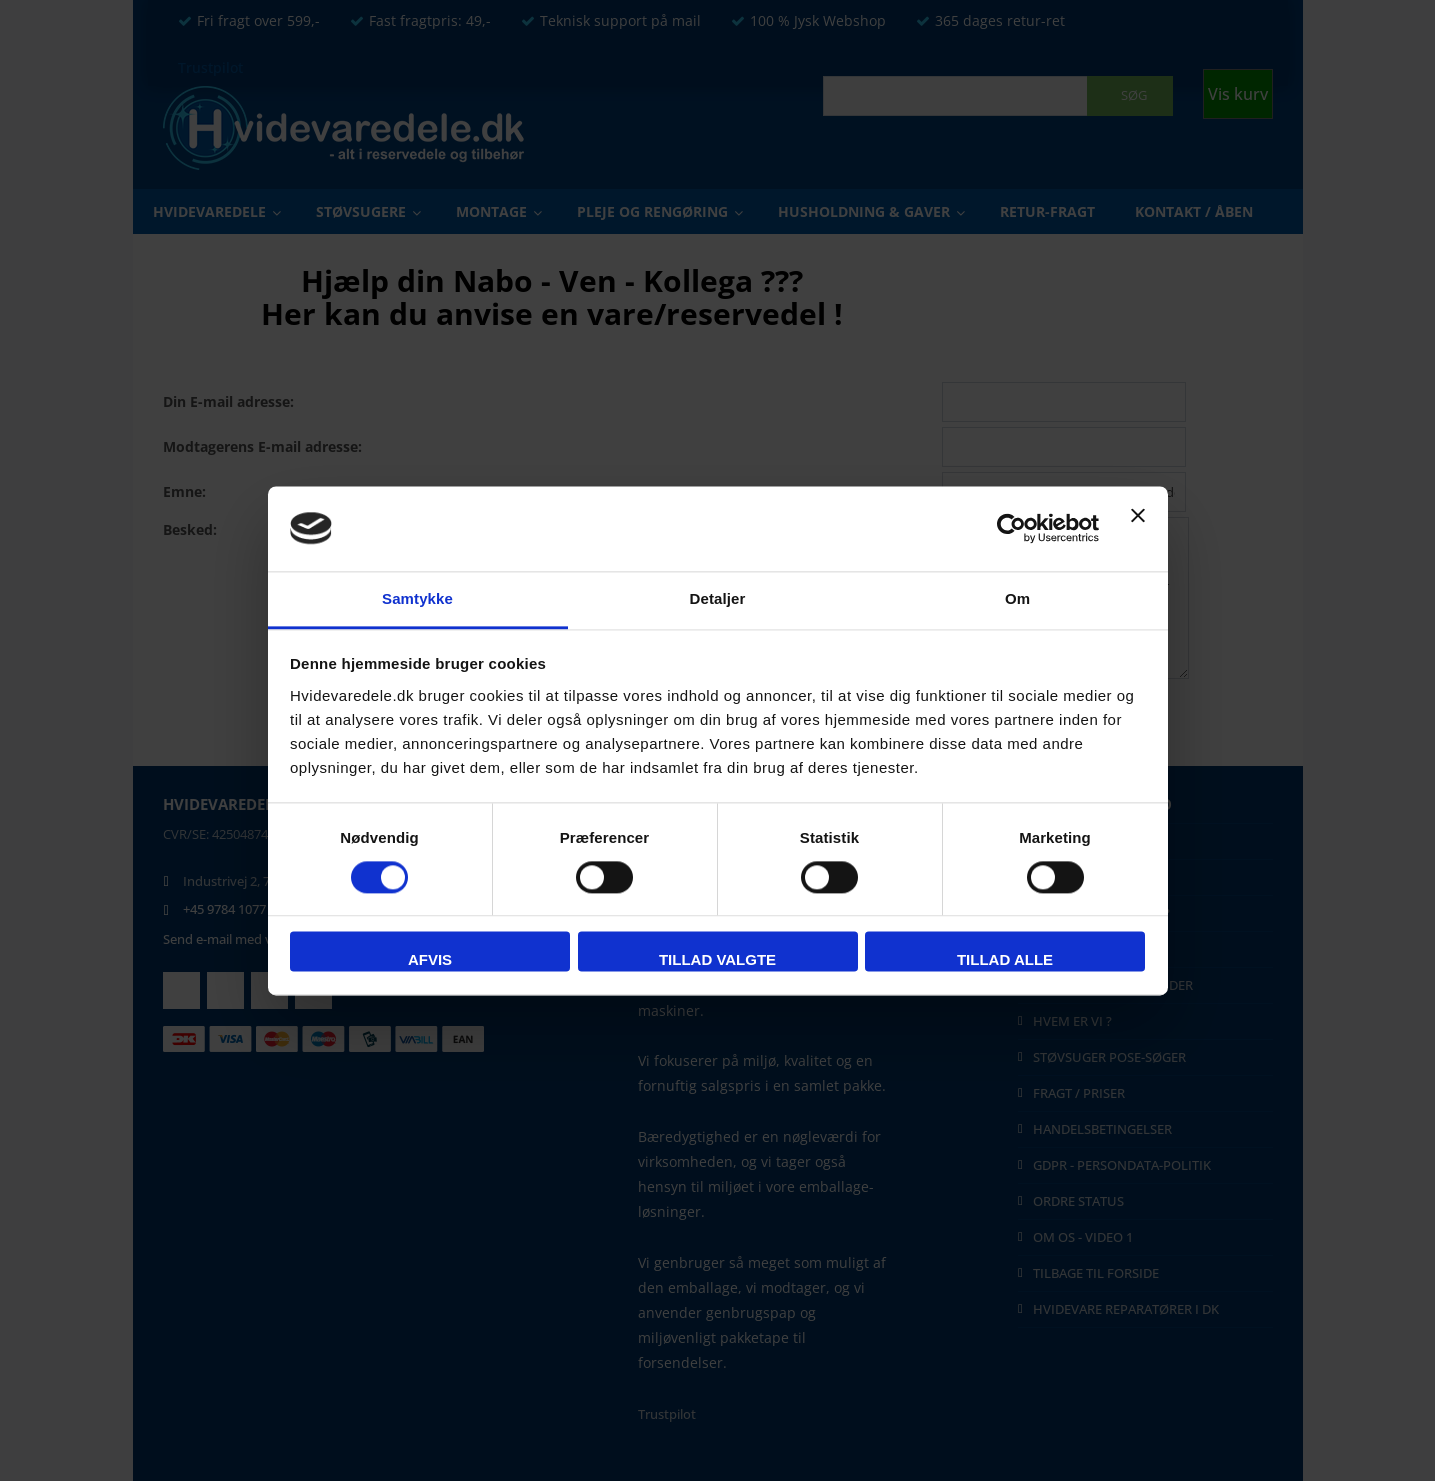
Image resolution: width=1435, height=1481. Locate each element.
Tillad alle (1005, 960)
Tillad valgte (717, 960)
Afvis (430, 960)
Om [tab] (1017, 598)
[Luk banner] (1138, 528)
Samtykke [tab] (417, 598)
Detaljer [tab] (718, 598)
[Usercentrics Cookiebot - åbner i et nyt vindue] (1011, 528)
